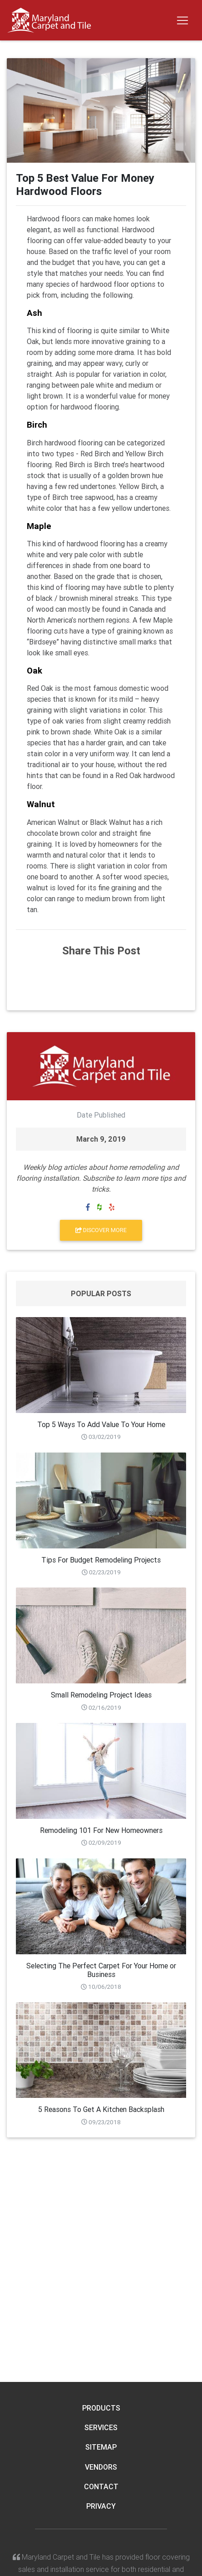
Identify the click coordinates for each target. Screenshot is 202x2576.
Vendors (101, 2466)
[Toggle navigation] (182, 20)
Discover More (101, 1230)
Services (101, 2427)
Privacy (101, 2506)
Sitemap (101, 2446)
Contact (101, 2486)
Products (101, 2407)
